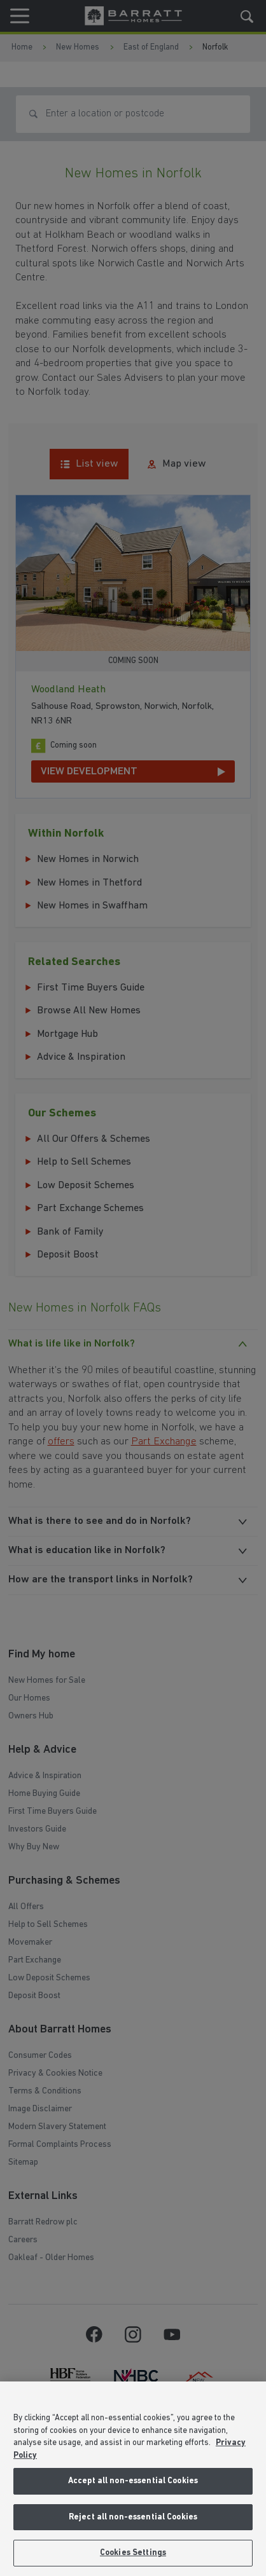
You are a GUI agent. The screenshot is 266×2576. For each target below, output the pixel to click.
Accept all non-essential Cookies (133, 2481)
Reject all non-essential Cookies (133, 2517)
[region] (133, 2478)
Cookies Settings (133, 2553)
